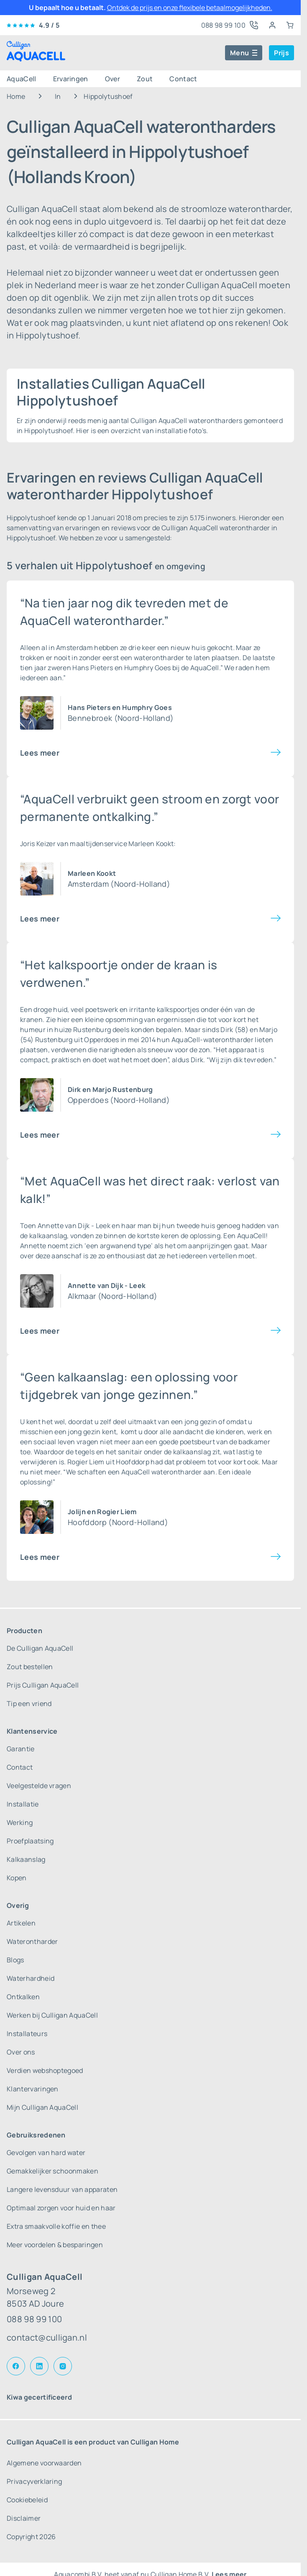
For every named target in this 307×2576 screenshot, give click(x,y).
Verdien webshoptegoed (45, 2070)
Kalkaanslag (26, 1859)
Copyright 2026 (31, 2536)
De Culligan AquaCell (40, 1648)
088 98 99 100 (34, 2319)
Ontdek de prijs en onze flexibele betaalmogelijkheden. (189, 7)
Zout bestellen (30, 1666)
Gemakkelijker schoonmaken (52, 2171)
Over (112, 78)
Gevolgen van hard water (46, 2152)
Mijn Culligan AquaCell (42, 2107)
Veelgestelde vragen (39, 1785)
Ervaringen (70, 78)
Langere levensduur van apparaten (62, 2189)
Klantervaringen (33, 2088)
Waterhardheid (30, 1978)
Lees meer (39, 753)
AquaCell (21, 78)
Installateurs (27, 2033)
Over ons (21, 2052)
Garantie (21, 1748)
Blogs (15, 1959)
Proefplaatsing (30, 1841)
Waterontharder (32, 1941)
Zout (145, 78)
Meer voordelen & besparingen (55, 2244)
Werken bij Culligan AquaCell (52, 2015)
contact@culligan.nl (47, 2337)
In (58, 96)
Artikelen (21, 1923)
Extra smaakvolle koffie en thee (56, 2226)
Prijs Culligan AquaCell (43, 1685)
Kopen (17, 1877)
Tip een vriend (29, 1703)
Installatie (23, 1804)
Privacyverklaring (34, 2481)
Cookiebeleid (27, 2499)
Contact (183, 78)
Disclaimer (24, 2518)
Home (16, 96)
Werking (20, 1822)
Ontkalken (23, 1996)
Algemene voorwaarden (44, 2463)
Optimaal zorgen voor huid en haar (61, 2207)
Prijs (281, 52)
